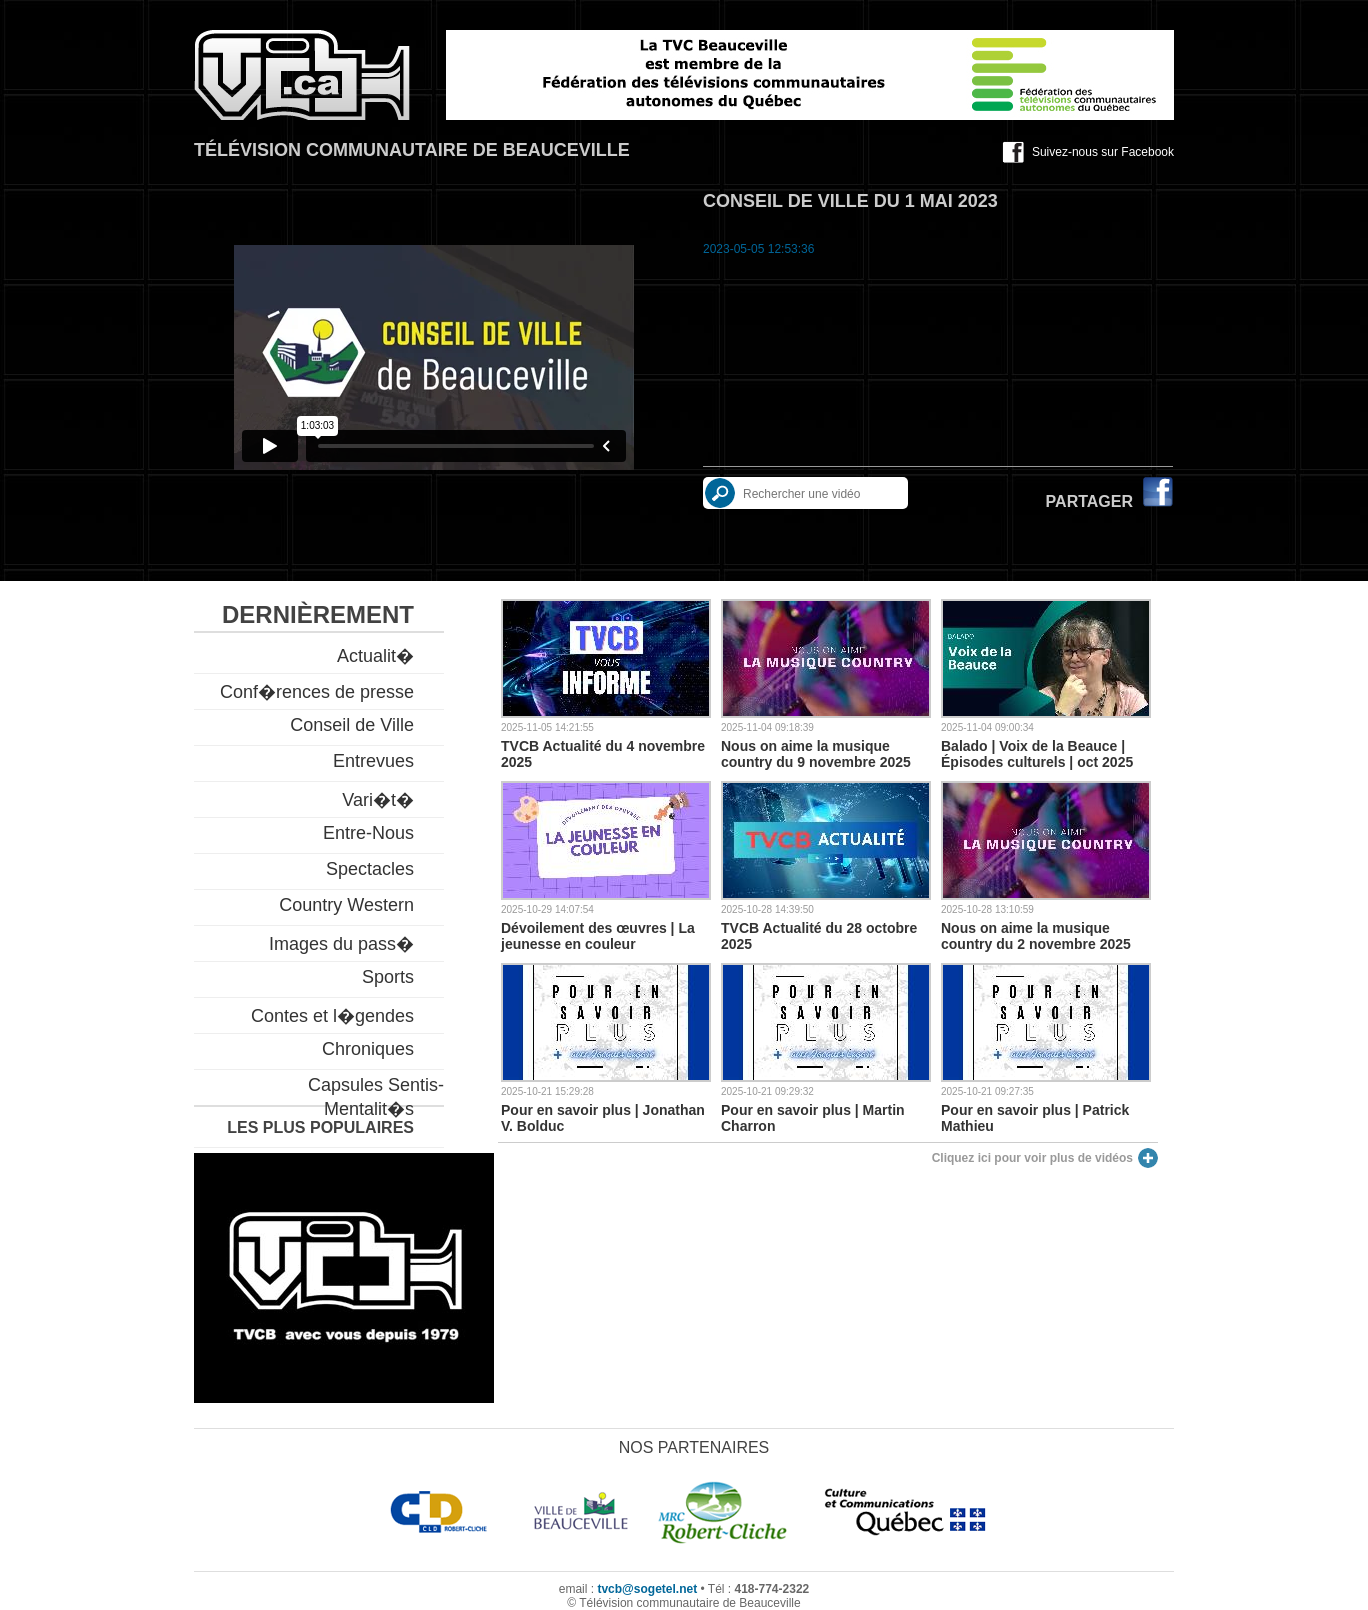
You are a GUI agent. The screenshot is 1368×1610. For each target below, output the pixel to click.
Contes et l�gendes (332, 1016)
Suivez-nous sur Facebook (1103, 152)
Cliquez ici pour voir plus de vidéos (1032, 1158)
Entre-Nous (368, 833)
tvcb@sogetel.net (647, 1589)
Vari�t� (378, 800)
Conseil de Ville (352, 725)
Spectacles (370, 869)
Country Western (346, 905)
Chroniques (368, 1049)
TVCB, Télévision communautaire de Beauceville (302, 75)
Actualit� (375, 656)
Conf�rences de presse (317, 692)
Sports (388, 977)
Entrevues (373, 761)
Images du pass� (341, 944)
